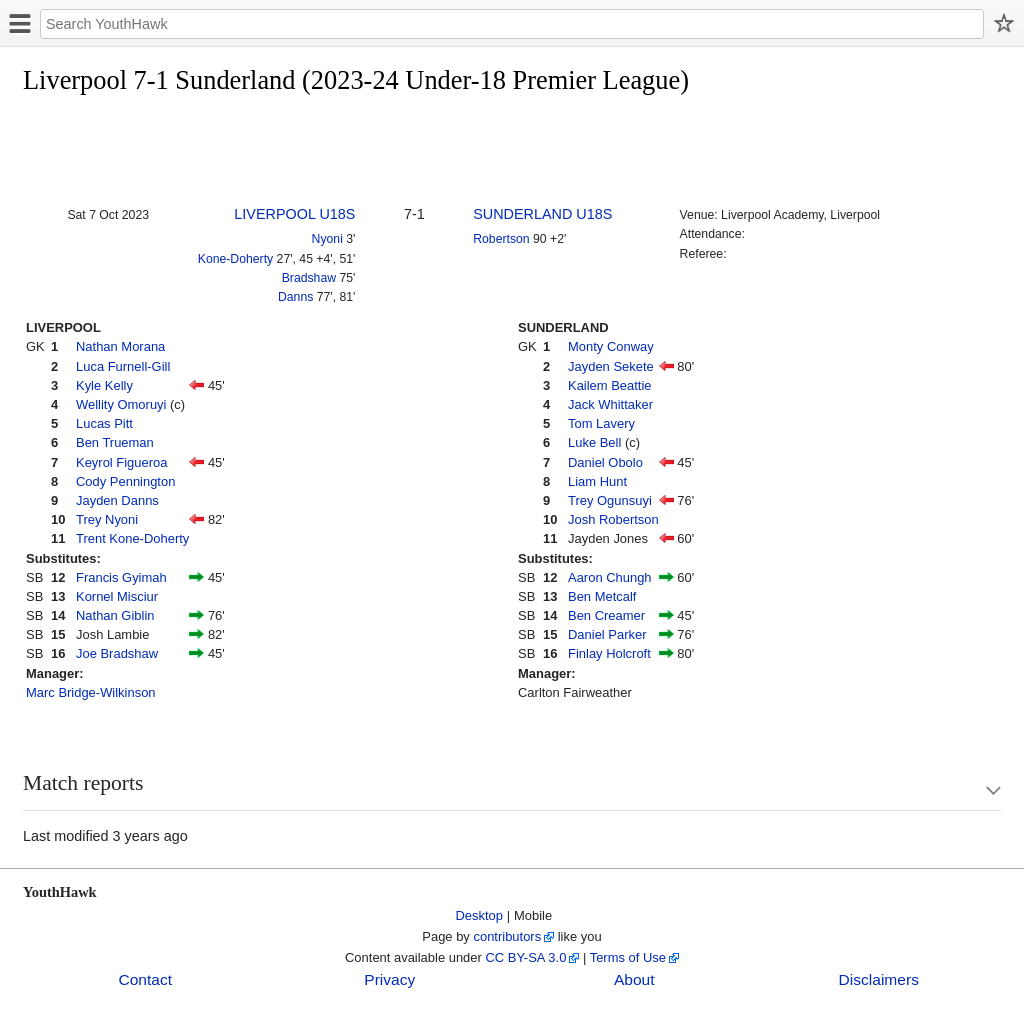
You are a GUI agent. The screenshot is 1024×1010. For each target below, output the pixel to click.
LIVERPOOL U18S (294, 214)
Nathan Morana (120, 346)
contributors (507, 936)
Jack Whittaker (610, 404)
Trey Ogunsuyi (610, 500)
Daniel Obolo (605, 462)
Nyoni (327, 239)
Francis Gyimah (121, 577)
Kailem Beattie (610, 385)
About (634, 979)
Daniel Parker (607, 634)
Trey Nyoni (107, 519)
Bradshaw (309, 278)
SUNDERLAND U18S (542, 214)
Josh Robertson (613, 519)
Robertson (501, 239)
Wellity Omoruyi (121, 404)
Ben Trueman (115, 442)
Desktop (480, 915)
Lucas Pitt (104, 423)
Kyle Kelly (104, 385)
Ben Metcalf (602, 596)
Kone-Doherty (236, 259)
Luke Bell (594, 442)
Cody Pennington (125, 481)
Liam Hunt (597, 481)
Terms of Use (628, 957)
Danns (295, 297)
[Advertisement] (387, 152)
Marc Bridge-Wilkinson (91, 692)
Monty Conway (611, 346)
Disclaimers (879, 979)
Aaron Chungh (610, 577)
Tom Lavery (601, 423)
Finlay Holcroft (609, 653)
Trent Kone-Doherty (132, 538)
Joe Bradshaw (117, 653)
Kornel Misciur (117, 596)
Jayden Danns (117, 500)
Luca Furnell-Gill (123, 366)
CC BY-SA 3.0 (525, 957)
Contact (145, 979)
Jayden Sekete (611, 366)
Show (974, 790)
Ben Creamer (606, 615)
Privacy (389, 979)
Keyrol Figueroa (121, 462)
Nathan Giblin (115, 615)
